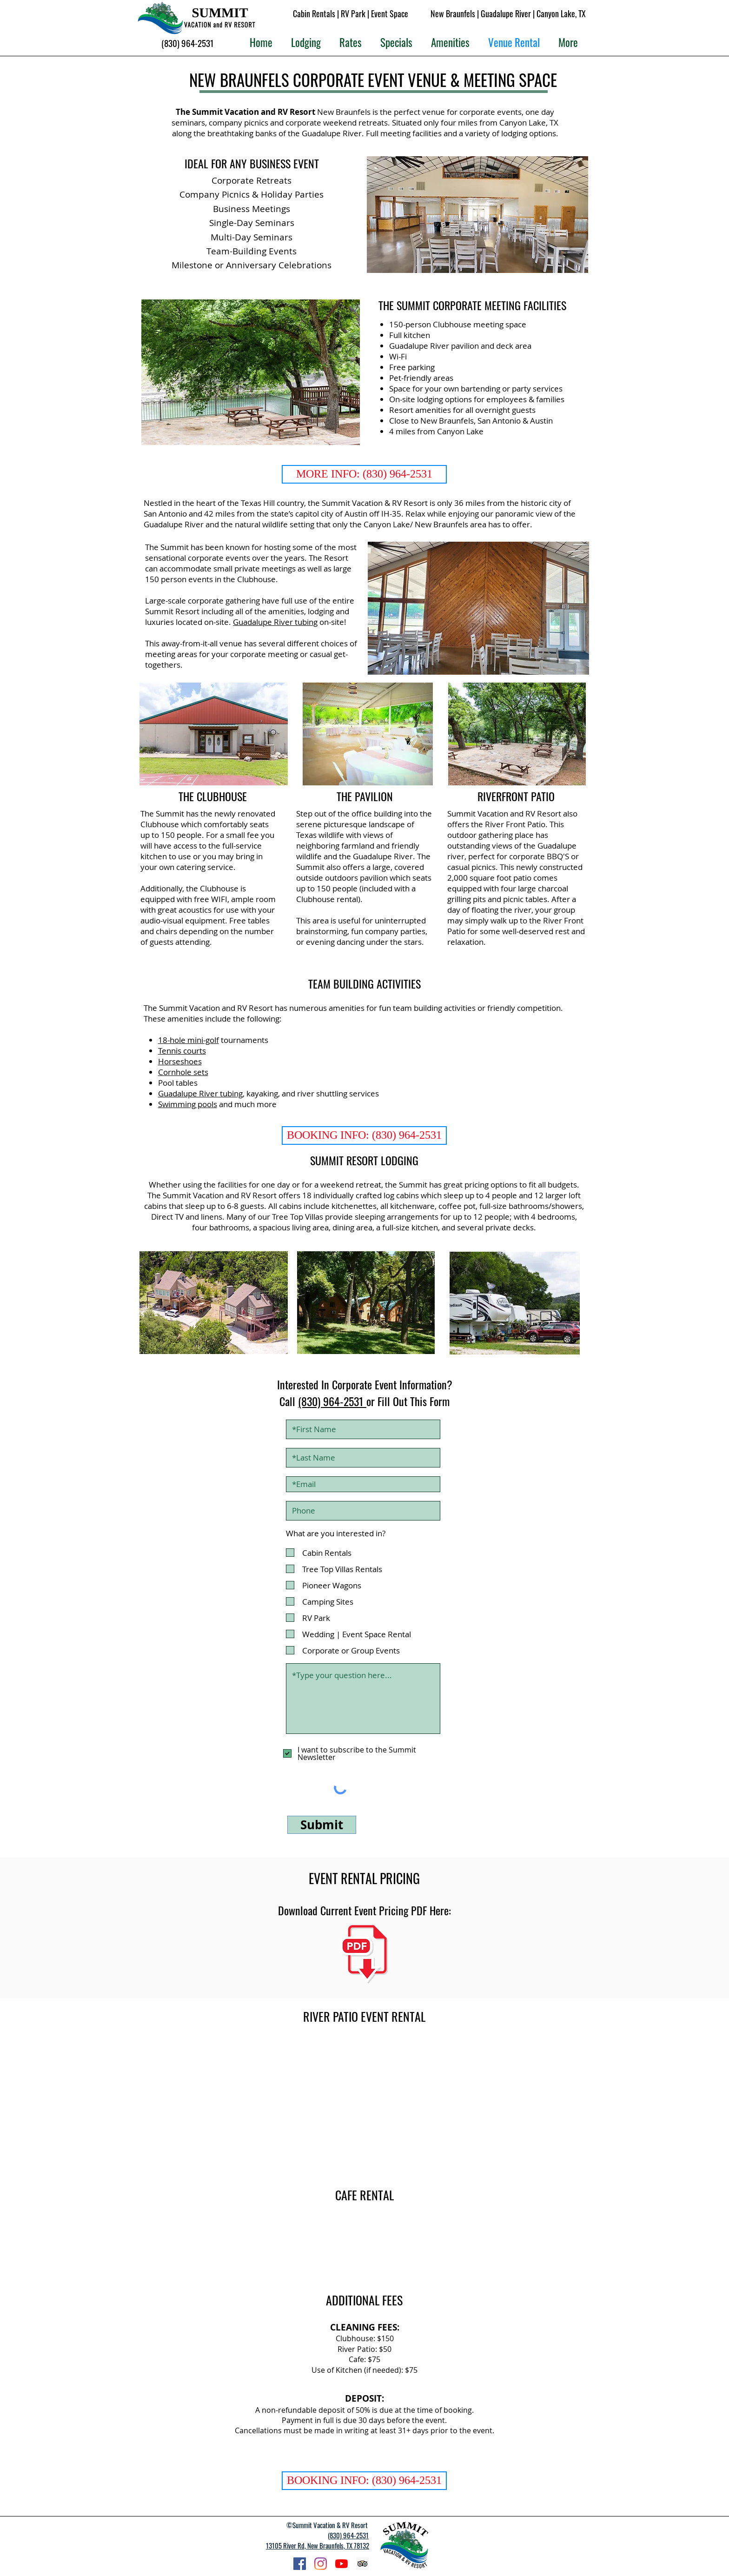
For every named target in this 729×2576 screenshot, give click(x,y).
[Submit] (321, 1825)
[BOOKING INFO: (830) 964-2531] (364, 1135)
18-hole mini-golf (188, 1040)
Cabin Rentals (314, 13)
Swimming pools (187, 1104)
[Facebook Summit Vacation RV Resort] (299, 2563)
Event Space (389, 13)
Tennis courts (182, 1050)
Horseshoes (180, 1061)
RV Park (353, 13)
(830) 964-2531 (332, 1401)
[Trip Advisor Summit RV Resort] (362, 2563)
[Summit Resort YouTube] (341, 2563)
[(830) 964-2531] (187, 43)
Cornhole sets (183, 1072)
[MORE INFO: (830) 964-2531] (364, 474)
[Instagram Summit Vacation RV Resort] (320, 2563)
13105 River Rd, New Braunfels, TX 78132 (317, 2545)
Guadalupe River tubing (275, 622)
